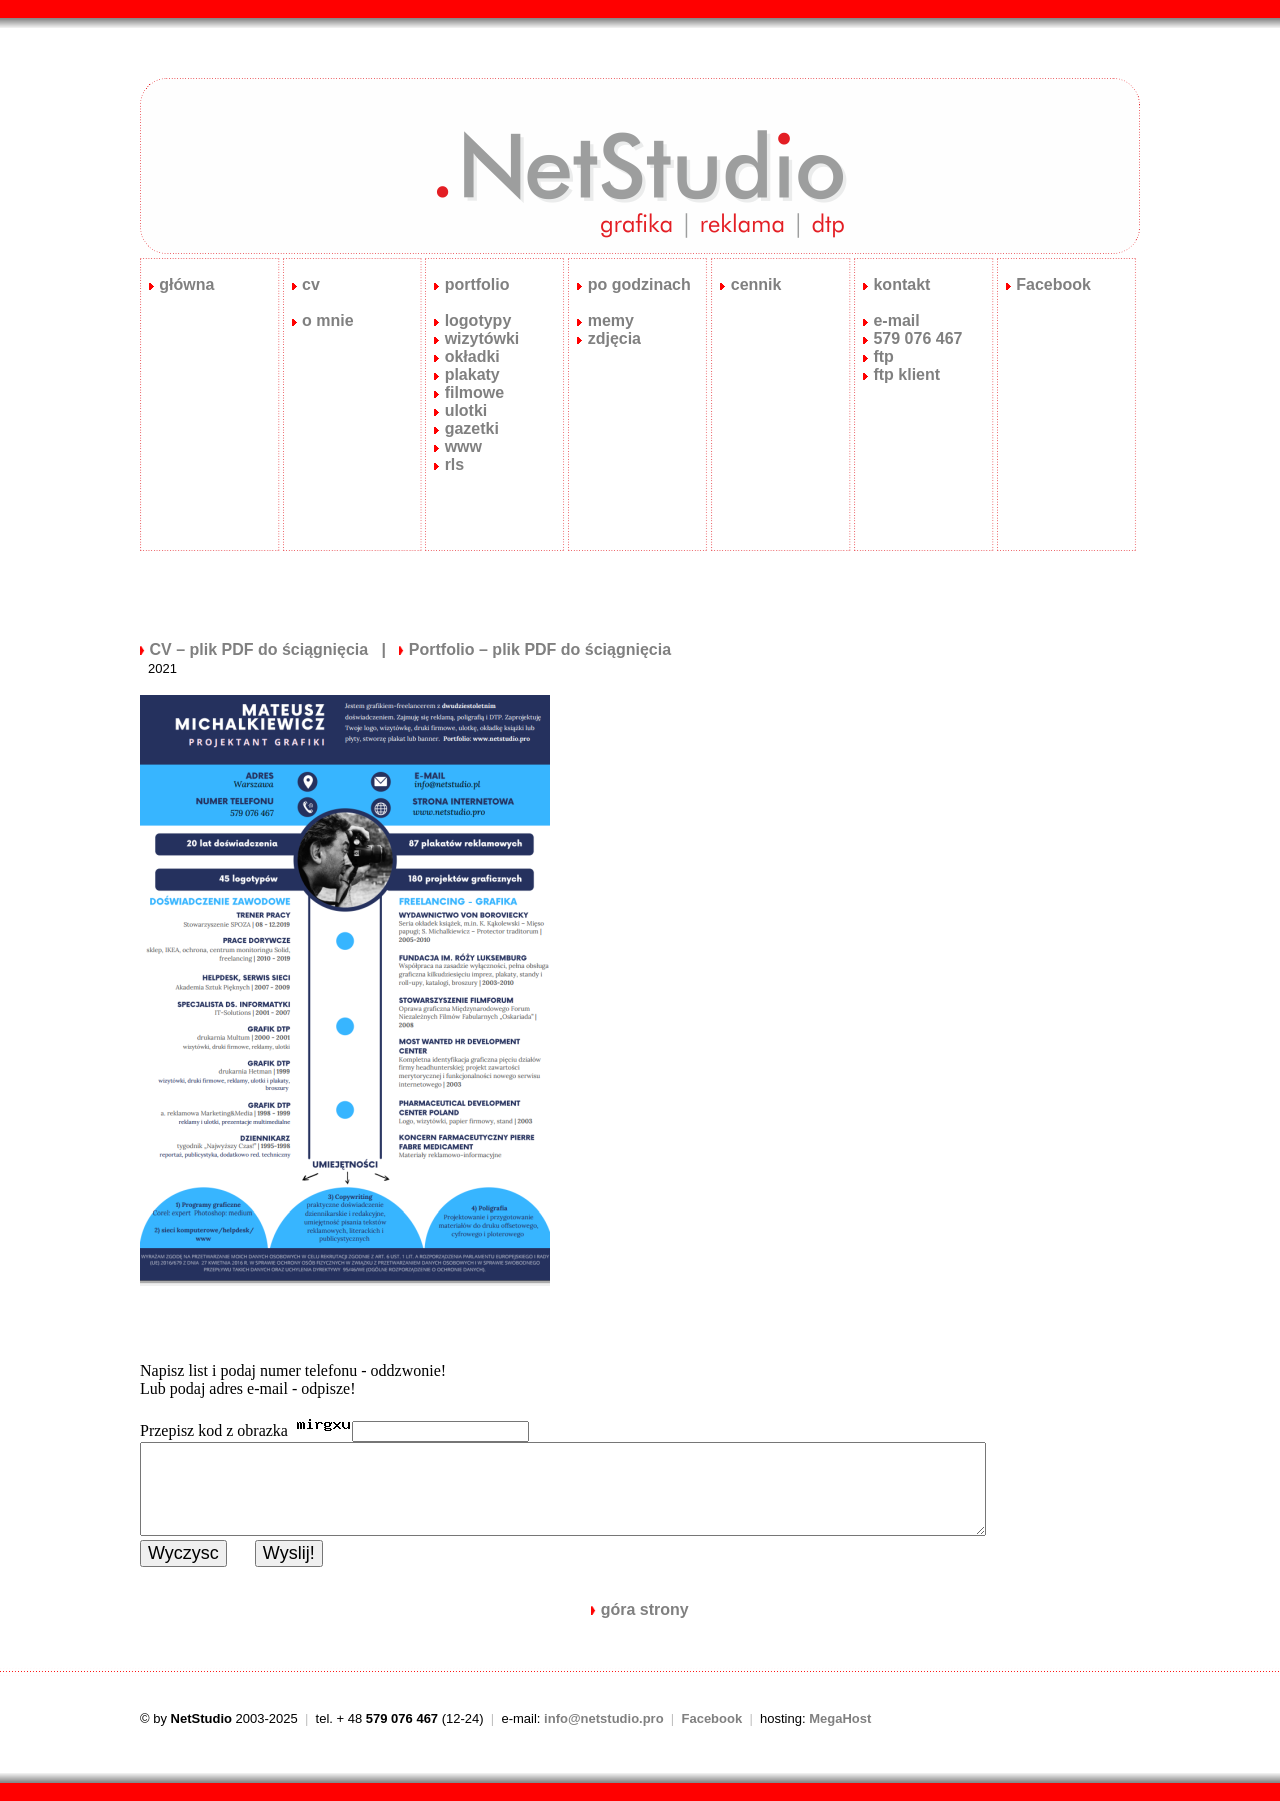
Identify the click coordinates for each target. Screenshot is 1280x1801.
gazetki (472, 428)
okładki (472, 356)
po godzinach (639, 284)
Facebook (1053, 284)
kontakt (901, 284)
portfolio (477, 284)
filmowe (475, 392)
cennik (756, 284)
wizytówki (482, 338)
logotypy (478, 320)
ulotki (466, 410)
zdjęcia (614, 338)
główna (182, 284)
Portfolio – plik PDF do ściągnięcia (540, 649)
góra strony (645, 1609)
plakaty (472, 374)
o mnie (328, 320)
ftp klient (906, 374)
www (463, 446)
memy (611, 320)
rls (455, 464)
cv (311, 284)
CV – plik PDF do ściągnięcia (258, 649)
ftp (883, 356)
